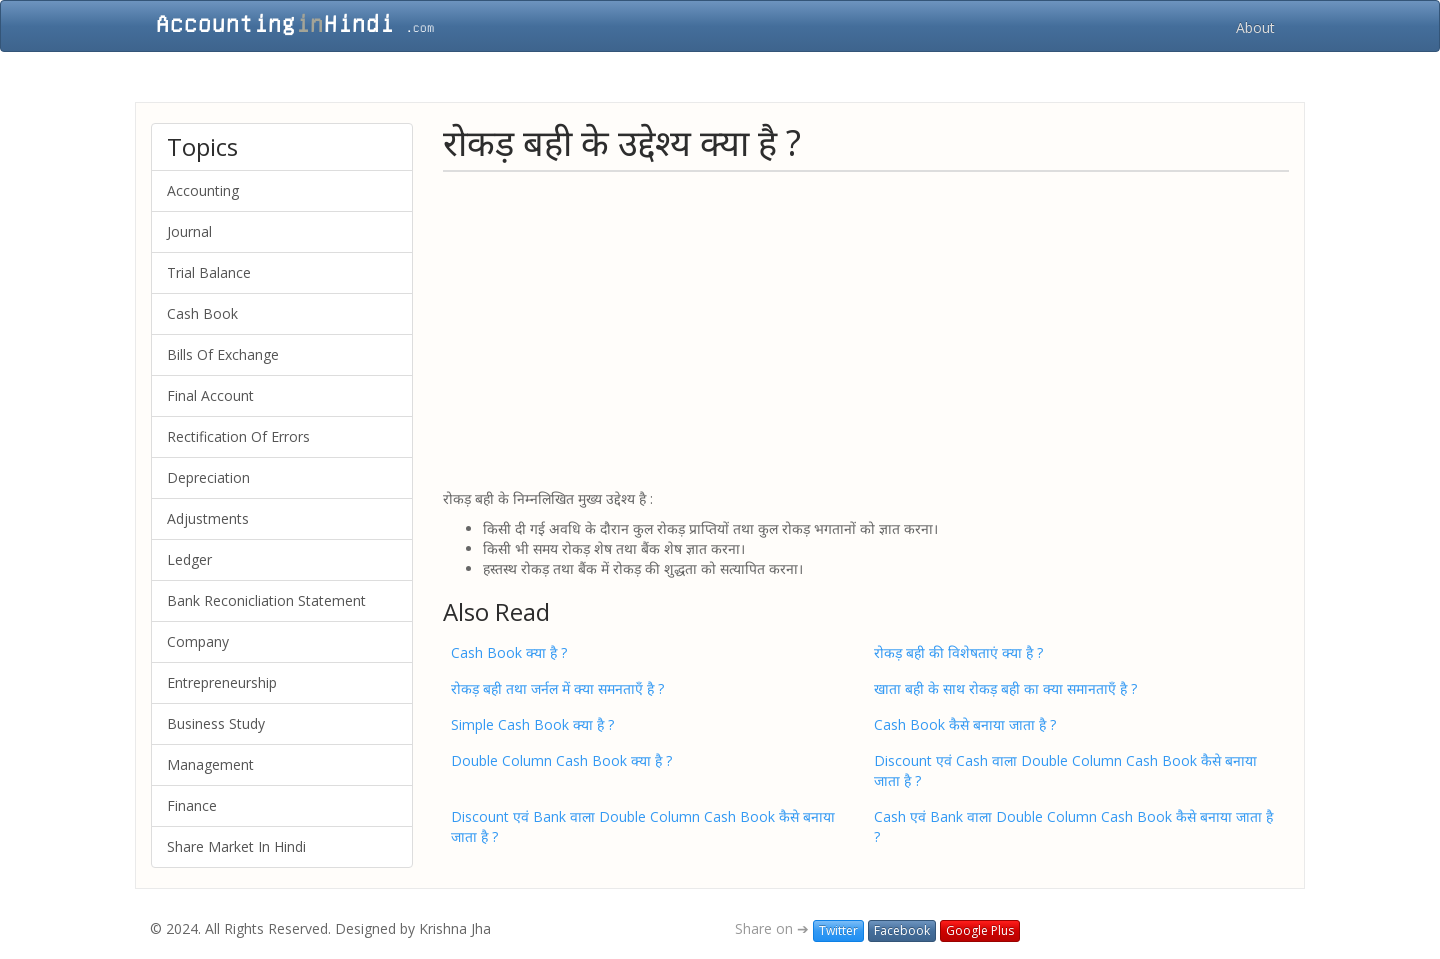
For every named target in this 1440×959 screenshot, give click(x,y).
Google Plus (980, 930)
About (1255, 27)
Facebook (902, 930)
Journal (189, 231)
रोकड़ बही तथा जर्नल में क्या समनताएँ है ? (557, 688)
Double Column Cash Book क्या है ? (561, 760)
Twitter (838, 930)
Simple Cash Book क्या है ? (532, 724)
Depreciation (208, 477)
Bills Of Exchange (223, 354)
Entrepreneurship (222, 682)
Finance (192, 805)
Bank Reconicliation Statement (266, 600)
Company (198, 641)
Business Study (216, 723)
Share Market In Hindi (236, 846)
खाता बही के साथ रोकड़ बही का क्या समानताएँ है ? (1005, 688)
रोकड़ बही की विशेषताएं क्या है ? (958, 652)
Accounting (203, 190)
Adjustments (208, 518)
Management (210, 764)
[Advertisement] (866, 329)
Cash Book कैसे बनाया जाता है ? (965, 724)
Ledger (189, 559)
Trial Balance (209, 272)
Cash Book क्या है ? (509, 652)
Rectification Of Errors (238, 436)
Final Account (210, 395)
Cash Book (202, 313)
